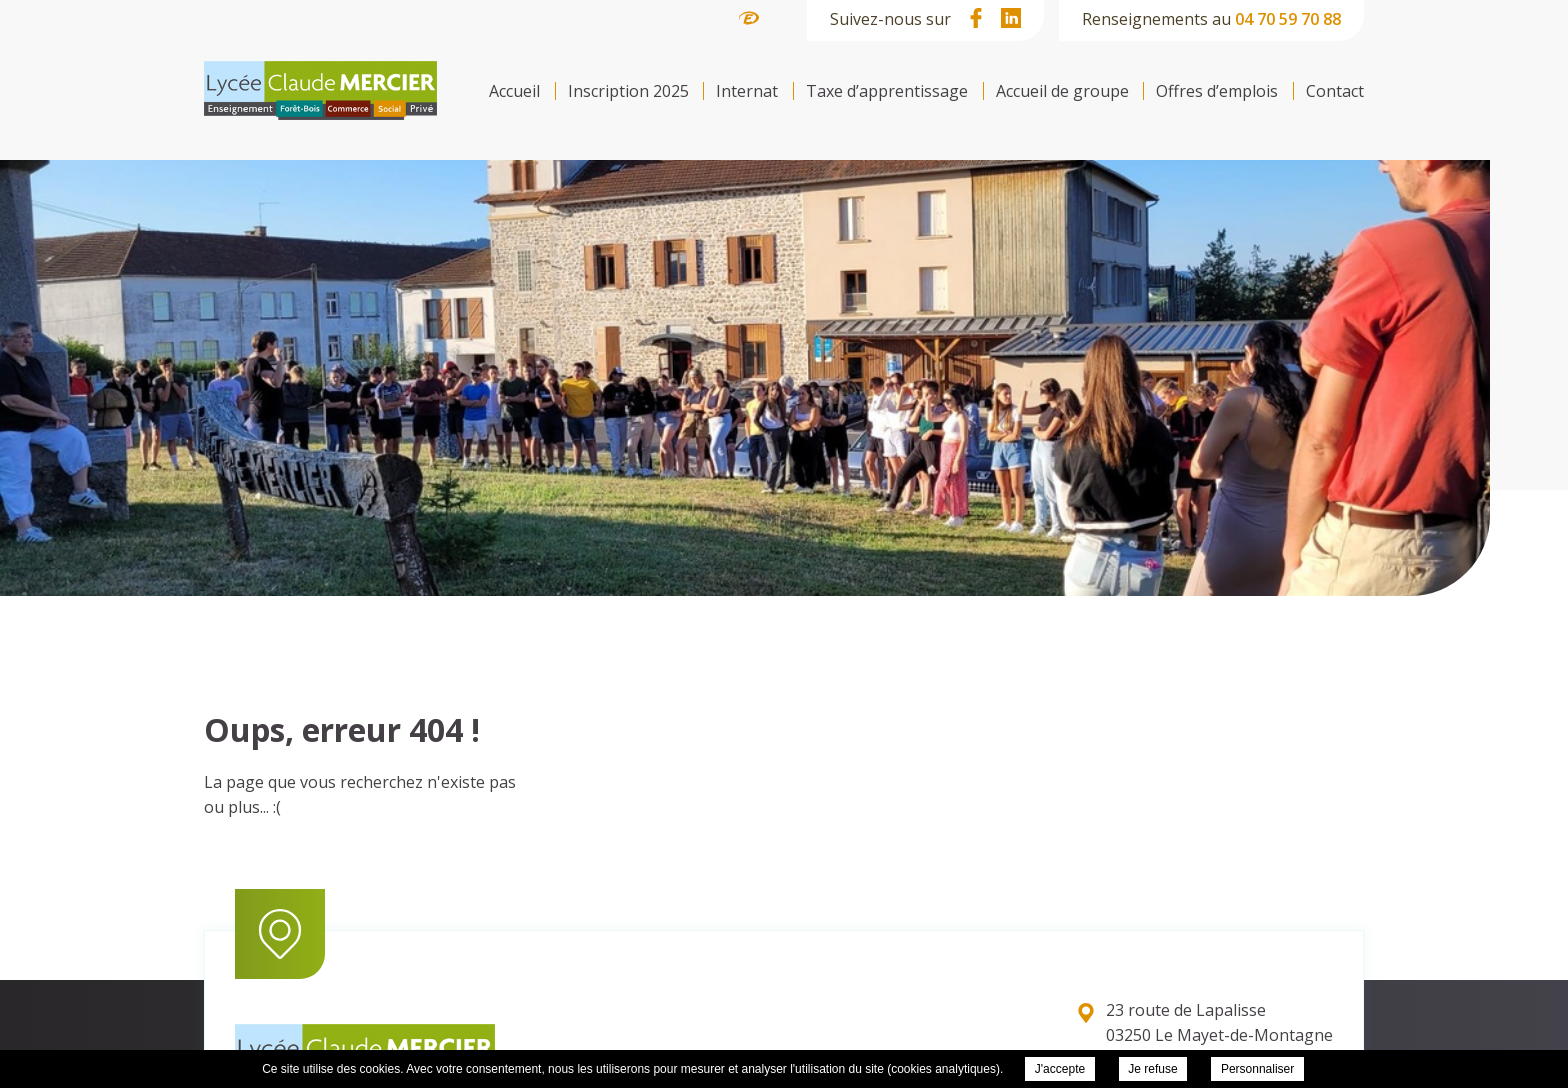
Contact (1335, 91)
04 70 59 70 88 (1288, 19)
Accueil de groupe (1062, 91)
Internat (747, 91)
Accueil (514, 91)
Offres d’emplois (1217, 91)
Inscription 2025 (628, 91)
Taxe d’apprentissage (887, 91)
